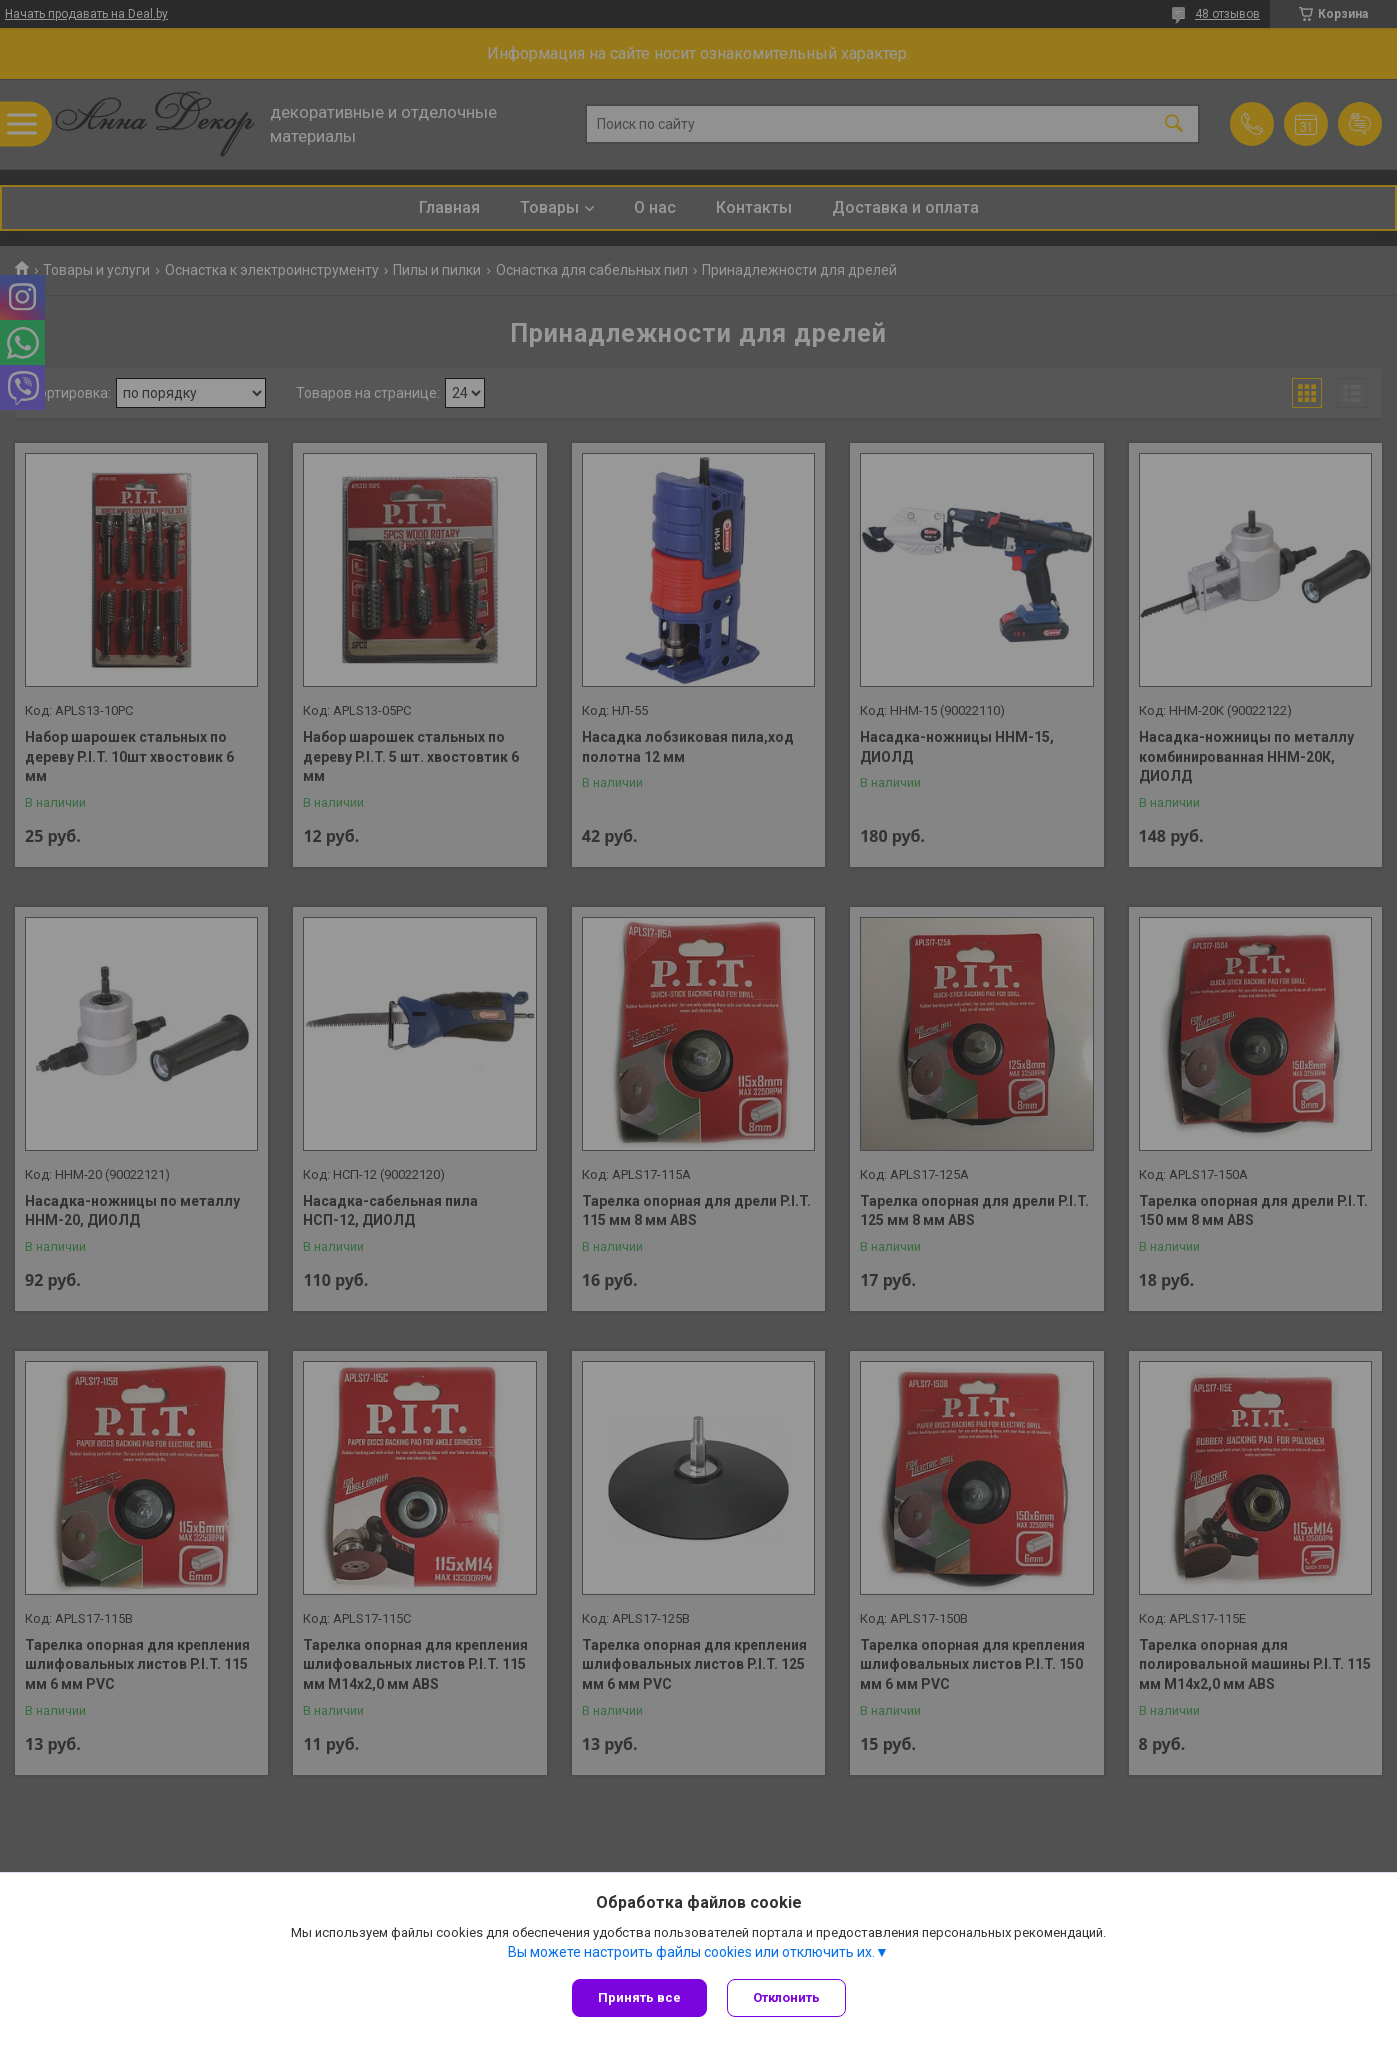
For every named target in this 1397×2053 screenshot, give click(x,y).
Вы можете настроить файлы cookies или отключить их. (691, 1952)
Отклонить (786, 1997)
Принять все (639, 1997)
